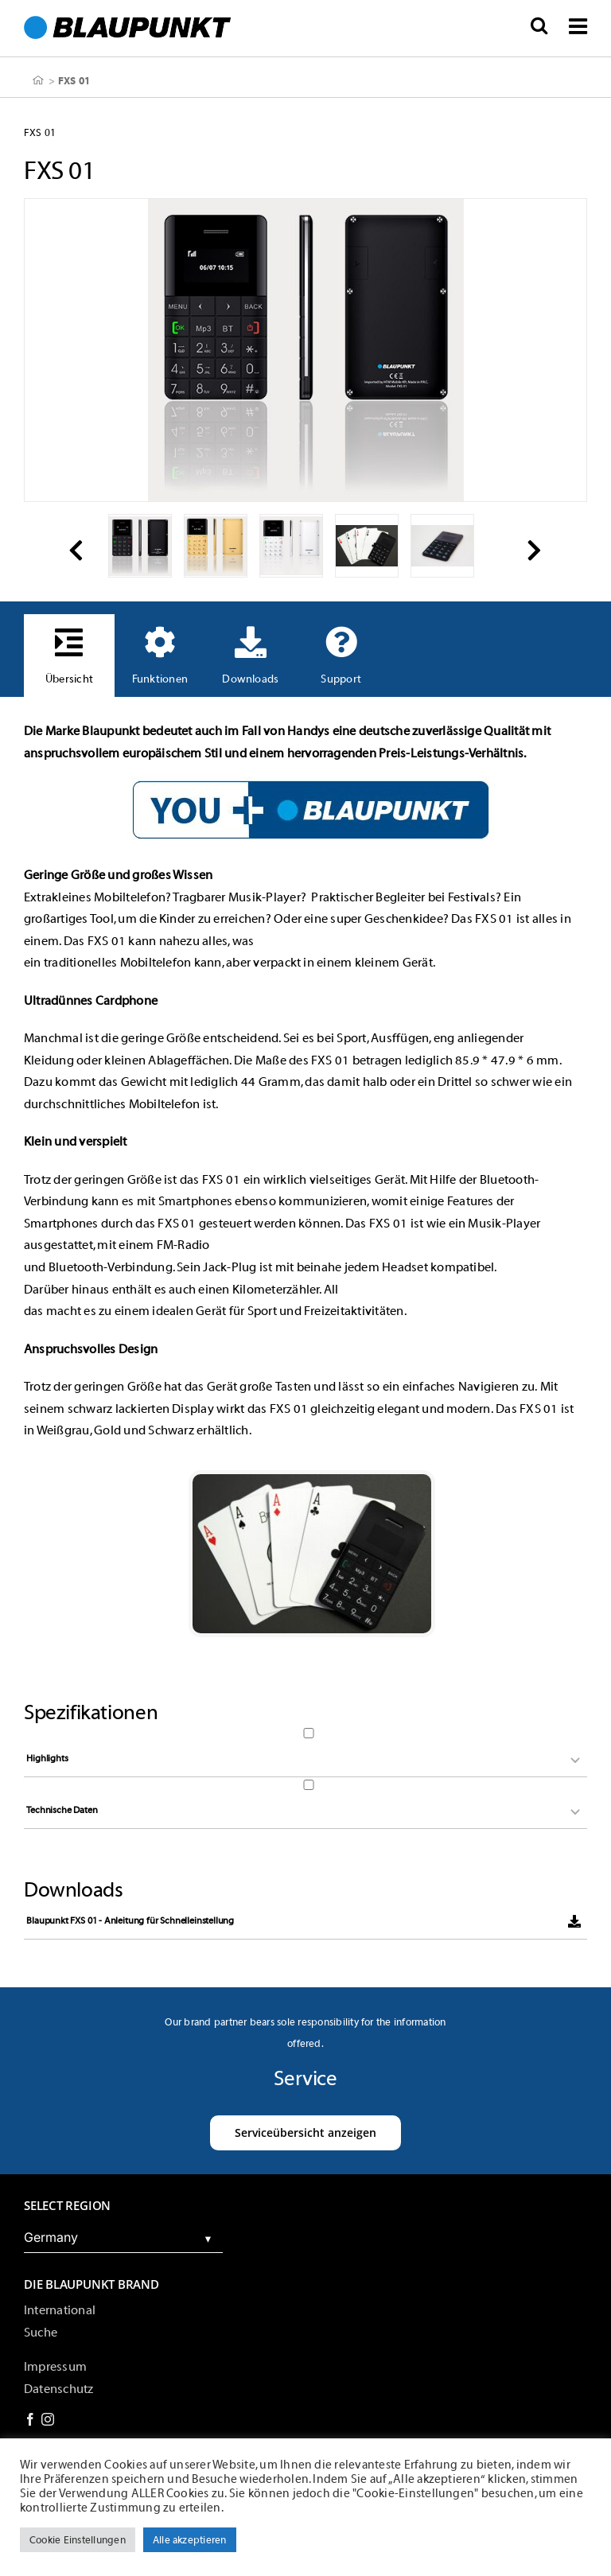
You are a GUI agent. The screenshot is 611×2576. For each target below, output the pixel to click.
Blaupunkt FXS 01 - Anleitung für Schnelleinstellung (130, 1920)
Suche (40, 2332)
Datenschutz (59, 2389)
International (59, 2310)
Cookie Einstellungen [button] (77, 2540)
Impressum (55, 2367)
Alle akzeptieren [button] (190, 2540)
